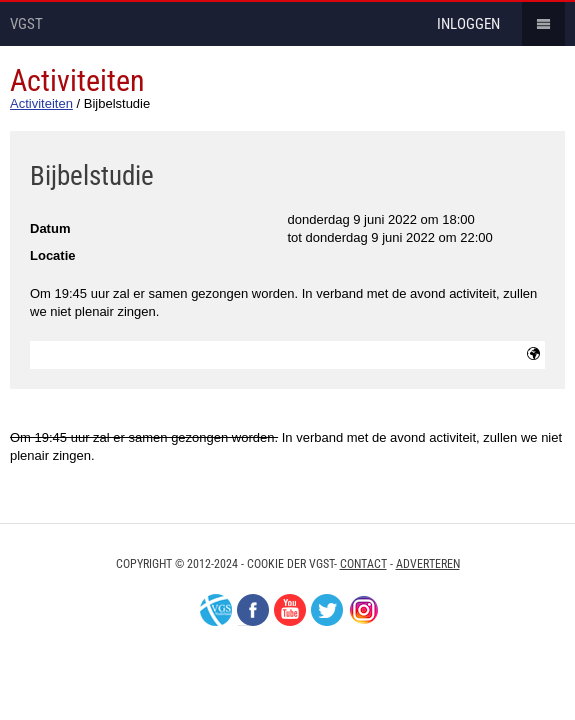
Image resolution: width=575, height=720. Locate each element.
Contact (363, 564)
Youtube (290, 610)
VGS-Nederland (216, 610)
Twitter (327, 610)
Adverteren (428, 564)
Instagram (364, 610)
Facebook (253, 610)
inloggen (468, 24)
